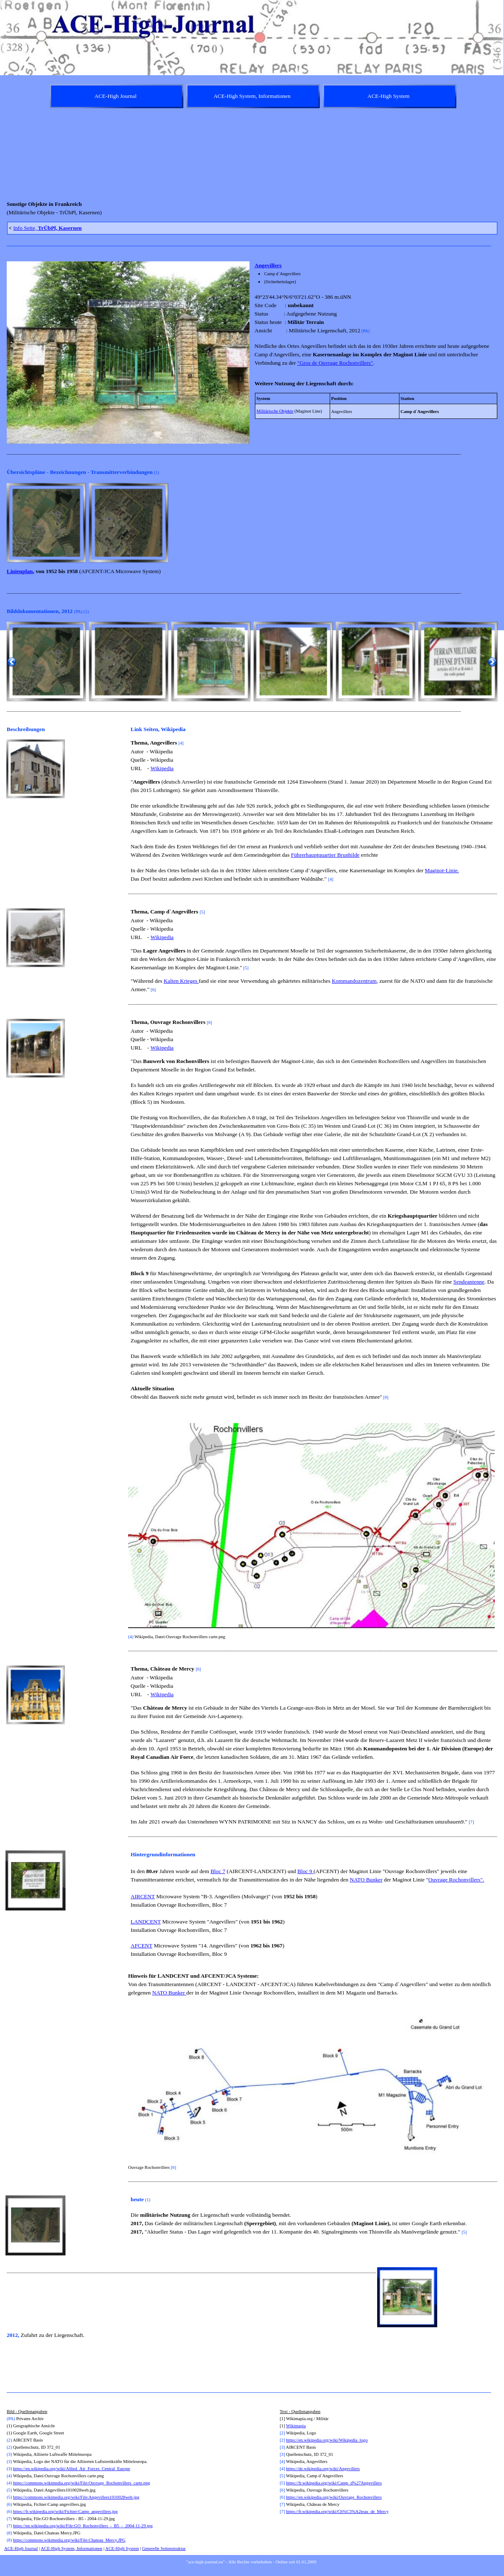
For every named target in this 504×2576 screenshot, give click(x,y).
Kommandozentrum (354, 981)
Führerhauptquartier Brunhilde (325, 855)
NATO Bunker (366, 1879)
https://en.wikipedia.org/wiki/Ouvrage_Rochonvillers (334, 2497)
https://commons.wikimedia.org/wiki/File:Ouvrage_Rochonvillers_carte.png (81, 2483)
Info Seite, (47, 228)
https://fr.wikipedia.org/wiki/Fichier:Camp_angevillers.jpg (65, 2511)
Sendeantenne (468, 1282)
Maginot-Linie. (442, 870)
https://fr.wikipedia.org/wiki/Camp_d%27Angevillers (334, 2483)
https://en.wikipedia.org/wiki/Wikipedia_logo (327, 2440)
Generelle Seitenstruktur (164, 2548)
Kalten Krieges (181, 981)
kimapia (298, 2425)
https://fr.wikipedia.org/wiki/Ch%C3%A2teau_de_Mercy (337, 2511)
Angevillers (268, 265)
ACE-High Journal (21, 2548)
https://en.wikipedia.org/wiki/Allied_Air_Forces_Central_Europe (71, 2468)
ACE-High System (122, 2548)
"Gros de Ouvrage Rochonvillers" (335, 363)
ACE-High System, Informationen (71, 2548)
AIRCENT (143, 1896)
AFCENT (141, 1945)
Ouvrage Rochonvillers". (456, 1879)
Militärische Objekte (275, 411)
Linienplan (20, 571)
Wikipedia (161, 768)
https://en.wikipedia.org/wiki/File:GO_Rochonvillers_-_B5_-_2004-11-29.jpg (82, 2525)
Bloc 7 (217, 1871)
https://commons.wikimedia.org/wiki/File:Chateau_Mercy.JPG (69, 2540)
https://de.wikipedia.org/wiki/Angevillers (323, 2468)
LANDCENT (146, 1921)
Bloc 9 (305, 1871)
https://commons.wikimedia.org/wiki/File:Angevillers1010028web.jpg (76, 2497)
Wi (288, 2425)
